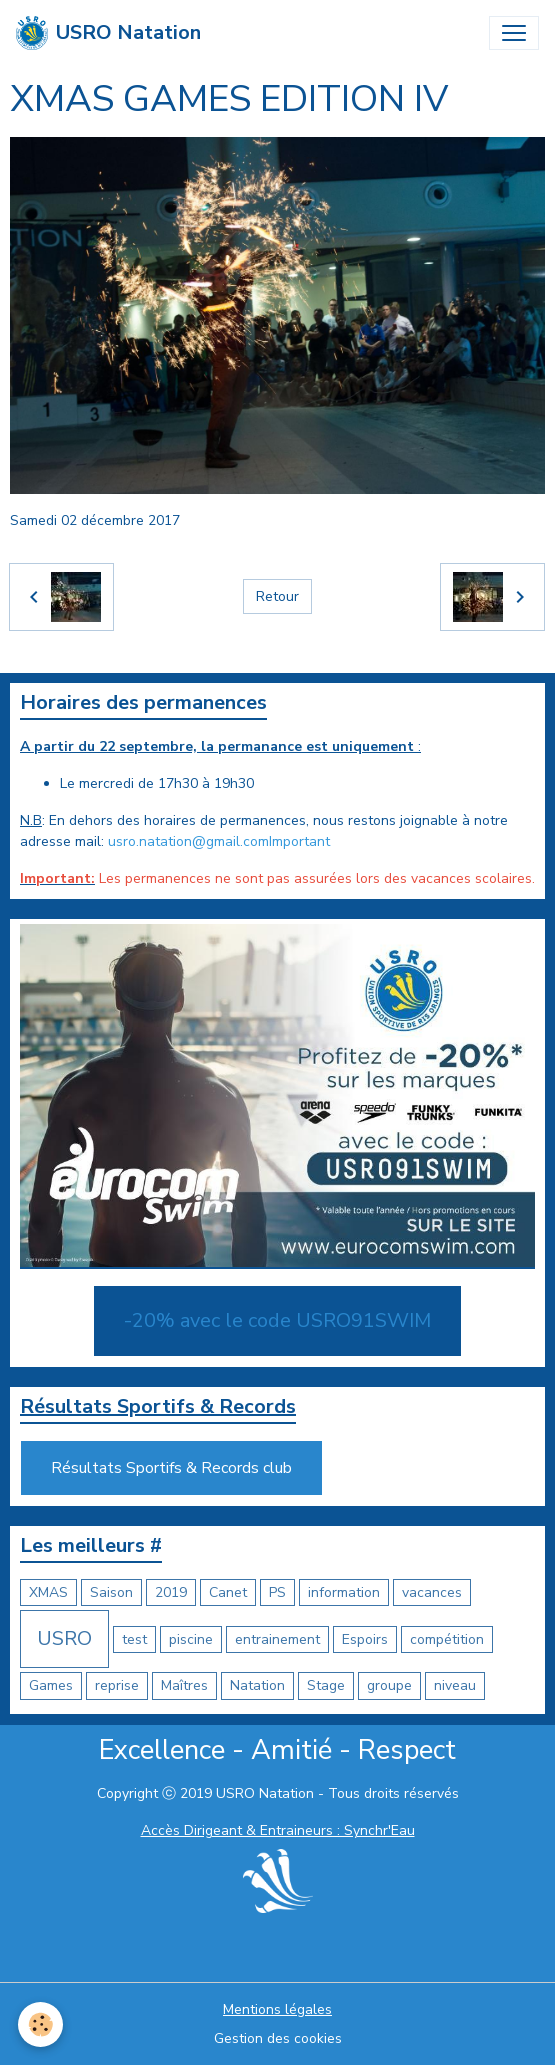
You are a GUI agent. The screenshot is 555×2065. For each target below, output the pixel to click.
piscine (191, 1639)
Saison (111, 1592)
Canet (228, 1592)
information (344, 1592)
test (134, 1639)
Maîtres (184, 1685)
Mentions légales (277, 2009)
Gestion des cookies (278, 2038)
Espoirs (365, 1639)
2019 (171, 1592)
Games (51, 1685)
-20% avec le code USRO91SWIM (277, 1320)
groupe (389, 1685)
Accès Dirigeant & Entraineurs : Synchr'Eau (278, 1830)
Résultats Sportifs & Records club (171, 1468)
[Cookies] (40, 2024)
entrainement (277, 1639)
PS (277, 1592)
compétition (447, 1639)
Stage (326, 1685)
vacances (432, 1592)
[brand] (108, 33)
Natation (257, 1685)
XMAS (48, 1592)
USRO (64, 1638)
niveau (455, 1685)
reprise (117, 1685)
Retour (277, 596)
